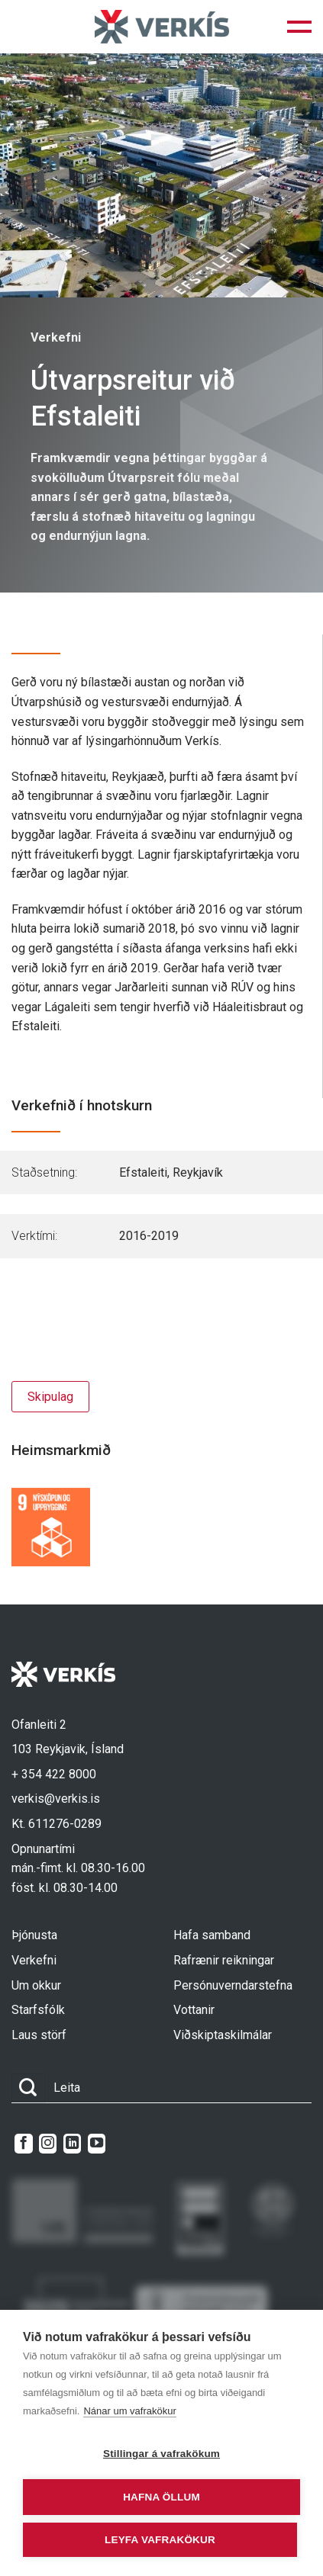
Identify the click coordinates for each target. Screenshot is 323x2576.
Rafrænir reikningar (223, 1960)
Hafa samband (211, 1935)
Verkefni (34, 1960)
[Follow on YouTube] (96, 2144)
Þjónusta (34, 1935)
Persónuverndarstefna (232, 1985)
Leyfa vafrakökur (160, 2539)
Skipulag (50, 1396)
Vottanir (194, 2010)
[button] (299, 26)
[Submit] (28, 2088)
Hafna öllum (161, 2497)
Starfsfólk (38, 2010)
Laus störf (38, 2035)
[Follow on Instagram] (48, 2144)
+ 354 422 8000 (53, 1774)
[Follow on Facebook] (23, 2144)
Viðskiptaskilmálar (222, 2035)
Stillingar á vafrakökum (161, 2453)
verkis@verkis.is (55, 1798)
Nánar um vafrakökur (129, 2411)
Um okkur (36, 1985)
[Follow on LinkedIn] (72, 2144)
